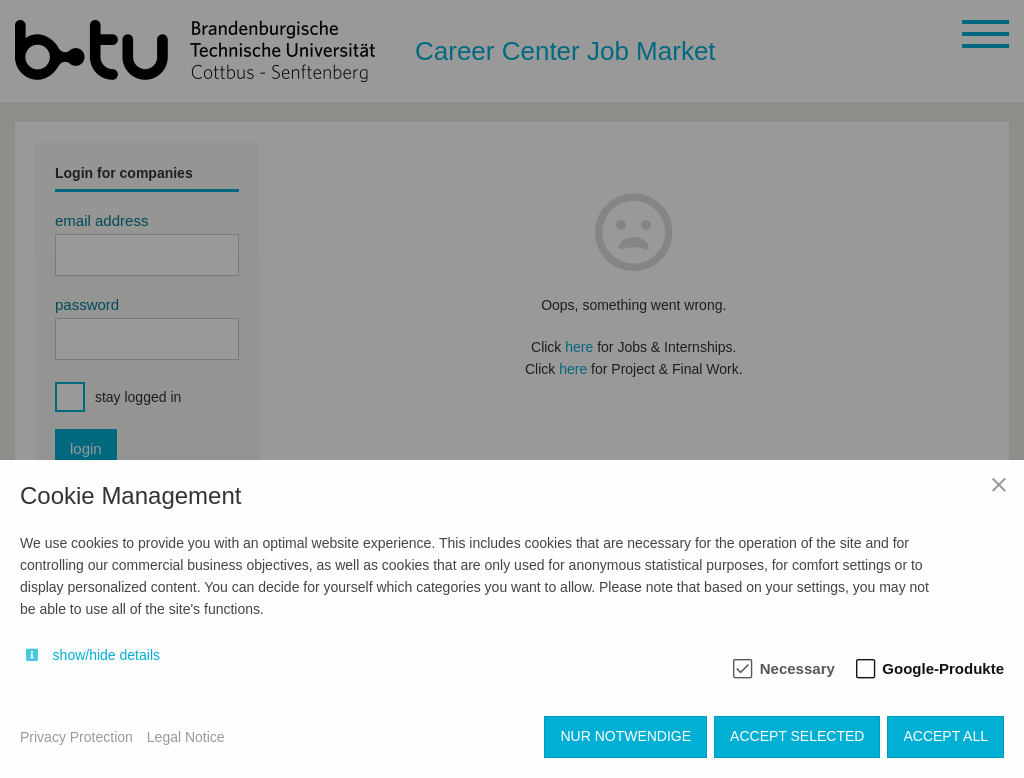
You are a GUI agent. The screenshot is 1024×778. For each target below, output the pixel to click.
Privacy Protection (76, 737)
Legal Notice (186, 737)
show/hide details (106, 655)
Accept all (945, 736)
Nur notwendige (625, 736)
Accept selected (797, 736)
